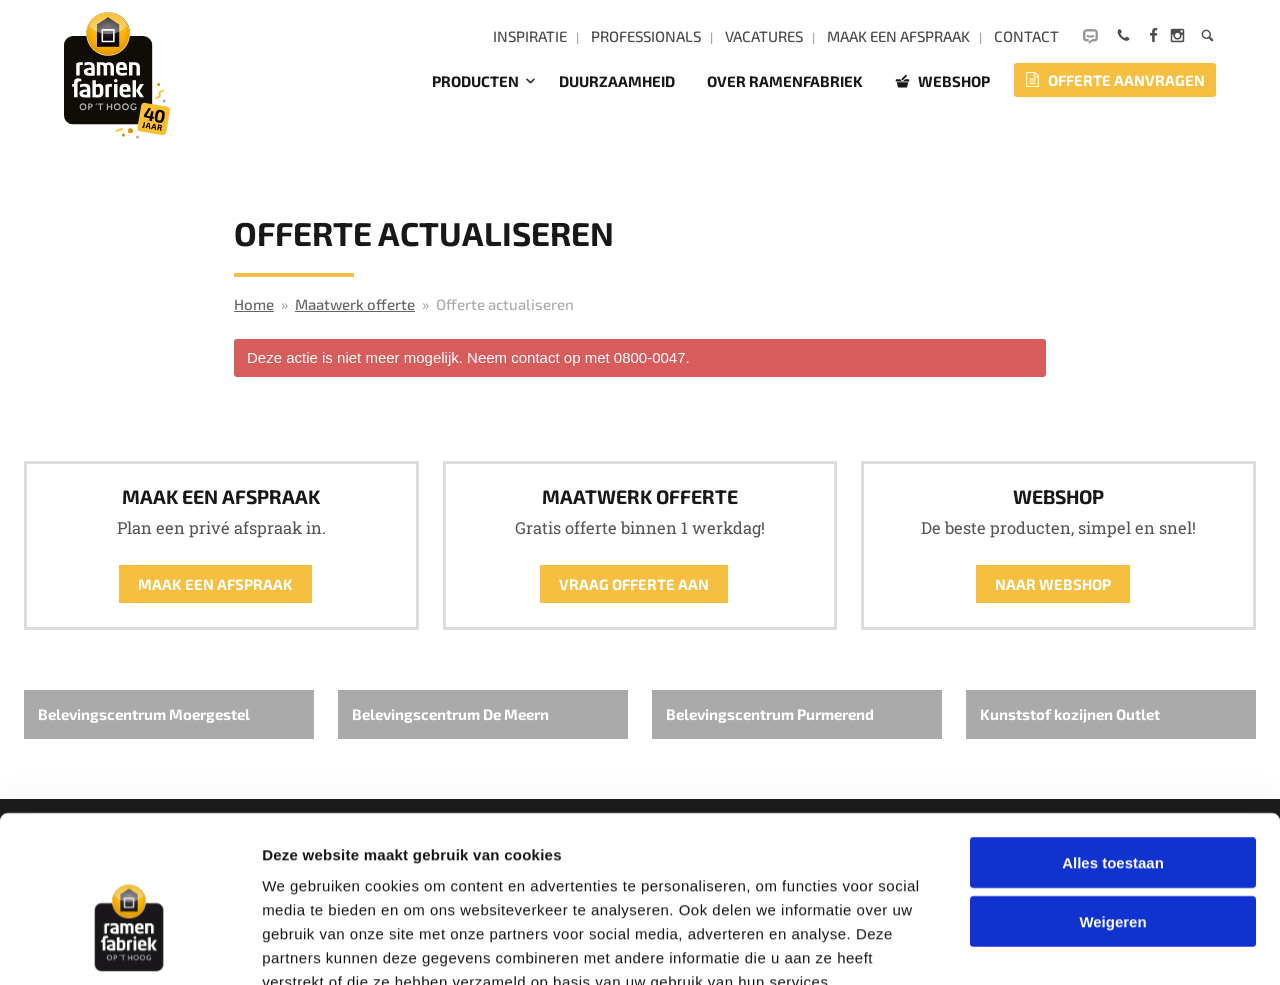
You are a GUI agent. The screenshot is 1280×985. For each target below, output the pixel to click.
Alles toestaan (1113, 745)
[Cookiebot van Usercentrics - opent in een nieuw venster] (129, 946)
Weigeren (1112, 804)
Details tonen (1080, 945)
